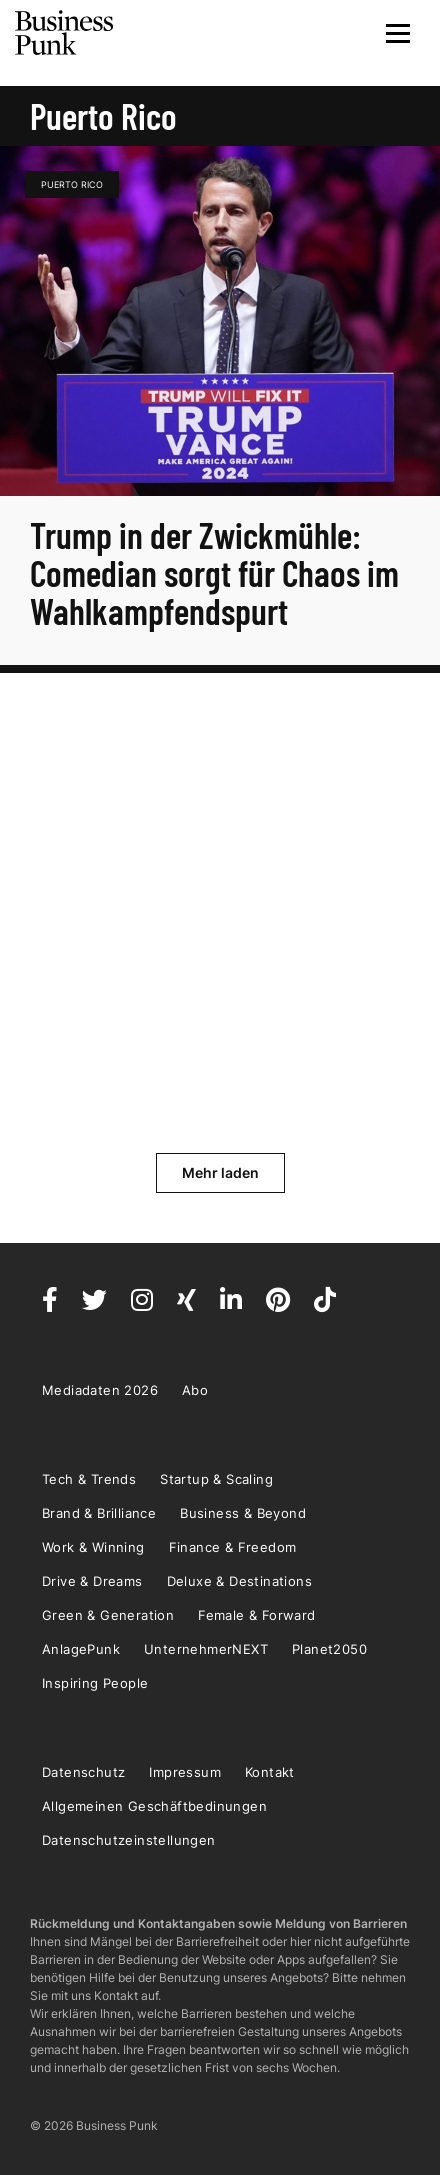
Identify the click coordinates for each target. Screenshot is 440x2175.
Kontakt (270, 1772)
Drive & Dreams (92, 1581)
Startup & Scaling (216, 1479)
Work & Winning (93, 1547)
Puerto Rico (72, 184)
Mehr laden (220, 1172)
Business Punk (65, 33)
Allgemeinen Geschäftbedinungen (154, 1806)
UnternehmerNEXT (206, 1649)
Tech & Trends (89, 1479)
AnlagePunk (81, 1649)
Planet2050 (329, 1649)
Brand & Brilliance (99, 1513)
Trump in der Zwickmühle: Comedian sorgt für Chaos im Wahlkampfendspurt (214, 572)
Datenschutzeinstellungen (129, 1840)
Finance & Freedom (233, 1547)
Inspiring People (95, 1683)
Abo (195, 1390)
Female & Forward (256, 1615)
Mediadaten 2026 (100, 1390)
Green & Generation (108, 1615)
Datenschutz (83, 1772)
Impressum (185, 1772)
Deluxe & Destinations (239, 1581)
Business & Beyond (243, 1513)
